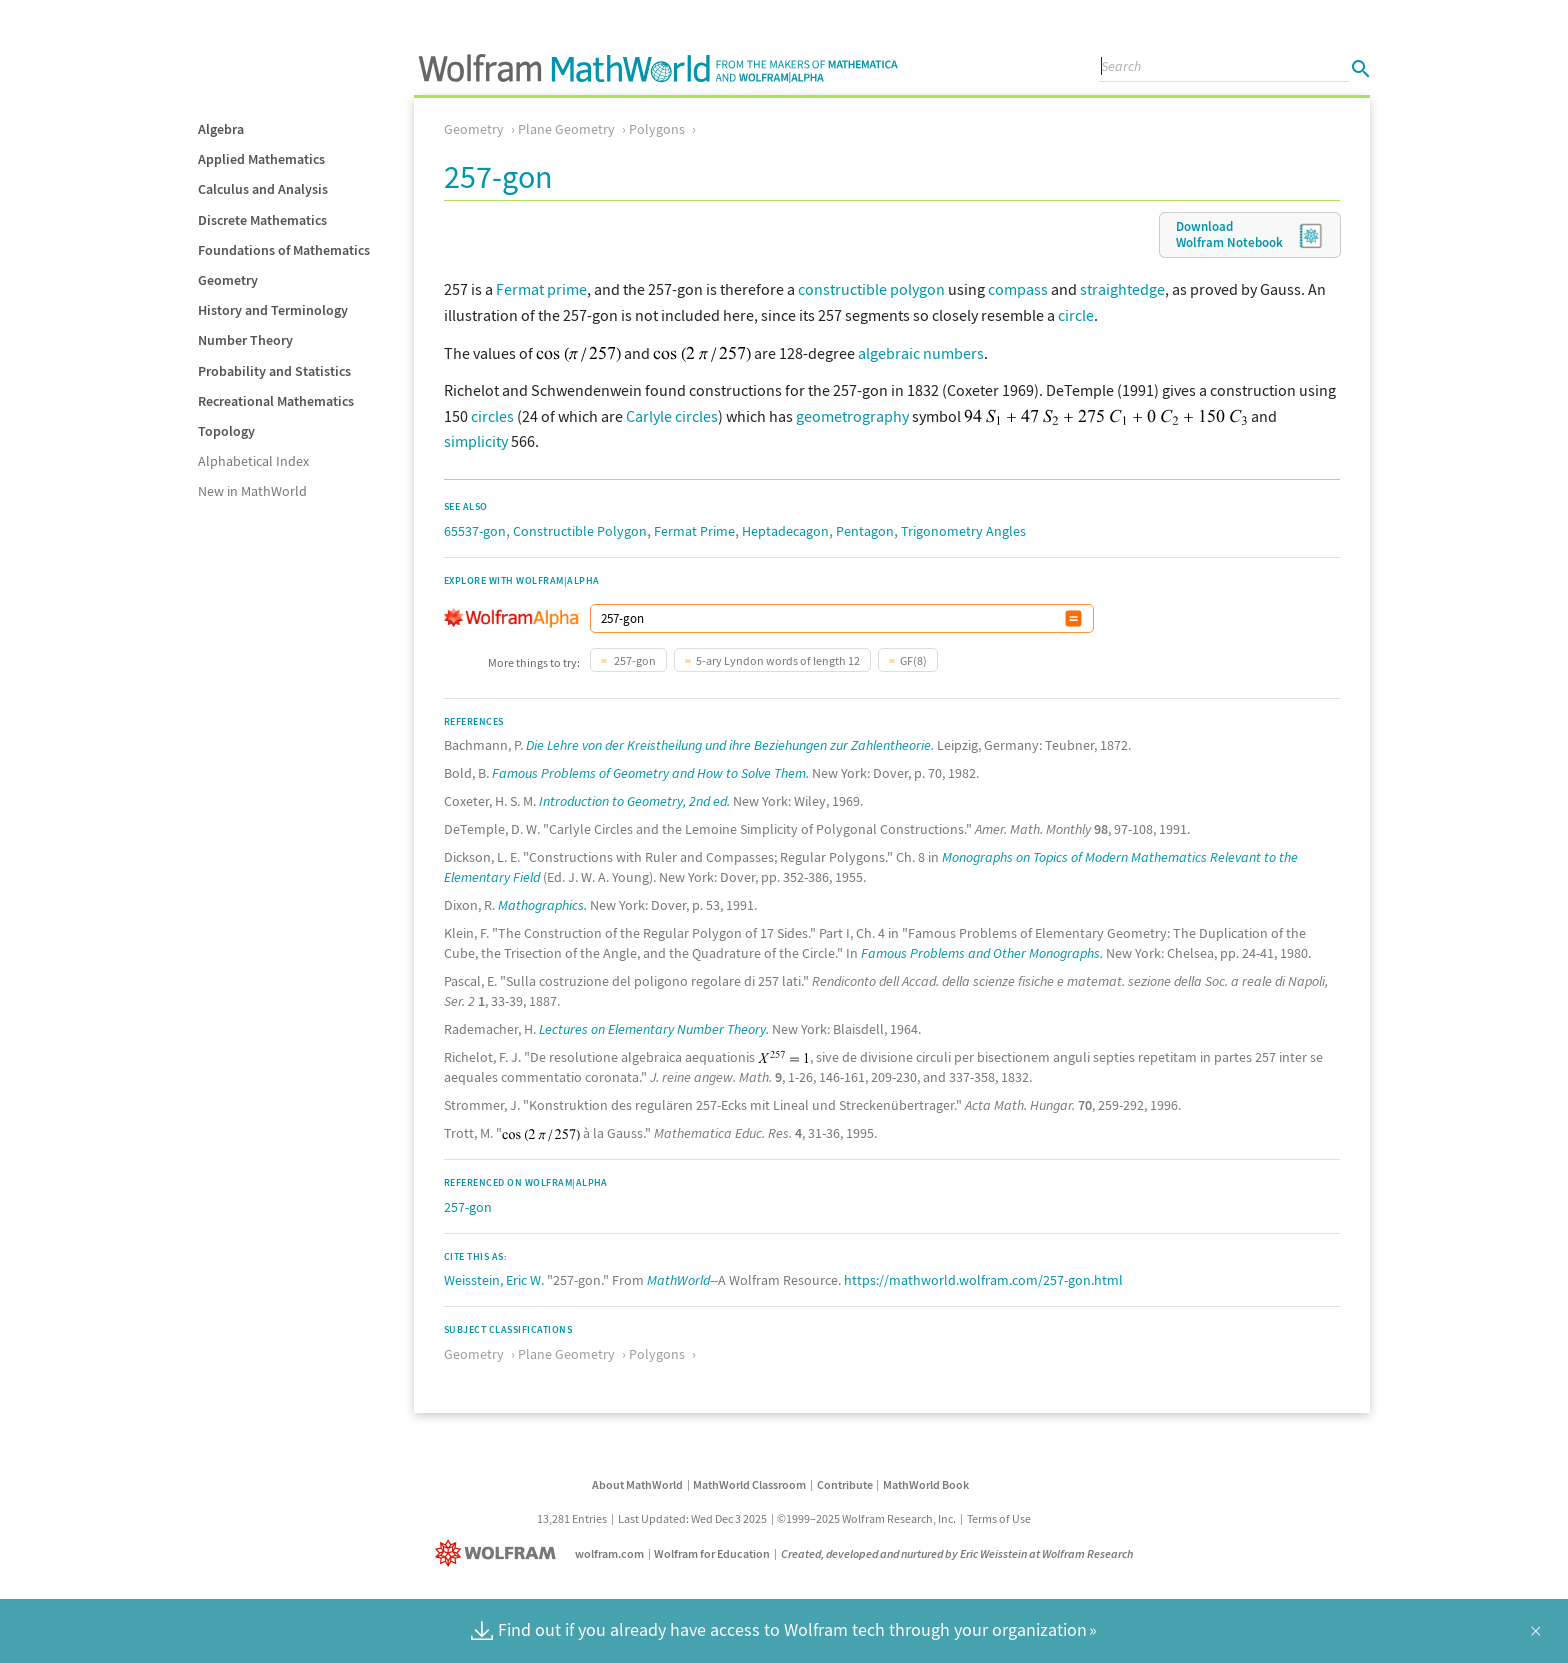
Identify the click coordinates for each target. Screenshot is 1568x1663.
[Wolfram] (499, 1553)
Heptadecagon (785, 531)
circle (1076, 315)
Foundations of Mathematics (284, 250)
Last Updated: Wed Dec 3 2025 (692, 1518)
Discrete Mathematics (262, 220)
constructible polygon (871, 289)
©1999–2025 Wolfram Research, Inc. (866, 1518)
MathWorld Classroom (749, 1484)
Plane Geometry (566, 129)
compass (1018, 289)
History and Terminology (273, 310)
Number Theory (245, 340)
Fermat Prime (694, 531)
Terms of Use (999, 1518)
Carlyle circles (672, 416)
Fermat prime (541, 289)
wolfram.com (609, 1553)
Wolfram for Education (712, 1553)
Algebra (221, 129)
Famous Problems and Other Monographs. (982, 953)
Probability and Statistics (274, 371)
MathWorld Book (926, 1484)
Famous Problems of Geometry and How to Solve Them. (650, 773)
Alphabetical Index (253, 461)
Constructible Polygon (580, 531)
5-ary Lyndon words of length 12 (778, 660)
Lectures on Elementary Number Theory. (654, 1029)
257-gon (634, 660)
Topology (226, 431)
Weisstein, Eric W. (494, 1280)
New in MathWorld (252, 491)
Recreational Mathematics (276, 401)
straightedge (1122, 289)
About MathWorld (637, 1484)
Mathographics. (542, 905)
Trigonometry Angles (963, 531)
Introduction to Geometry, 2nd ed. (634, 801)
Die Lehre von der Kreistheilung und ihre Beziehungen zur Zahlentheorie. (730, 745)
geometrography (852, 416)
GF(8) (913, 660)
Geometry (228, 280)
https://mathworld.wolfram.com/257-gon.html (983, 1280)
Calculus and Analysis (263, 189)
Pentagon (865, 531)
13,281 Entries (572, 1518)
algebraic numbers (921, 353)
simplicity (476, 441)
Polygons (657, 129)
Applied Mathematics (261, 159)
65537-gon (475, 531)
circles (492, 416)
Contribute (845, 1484)
